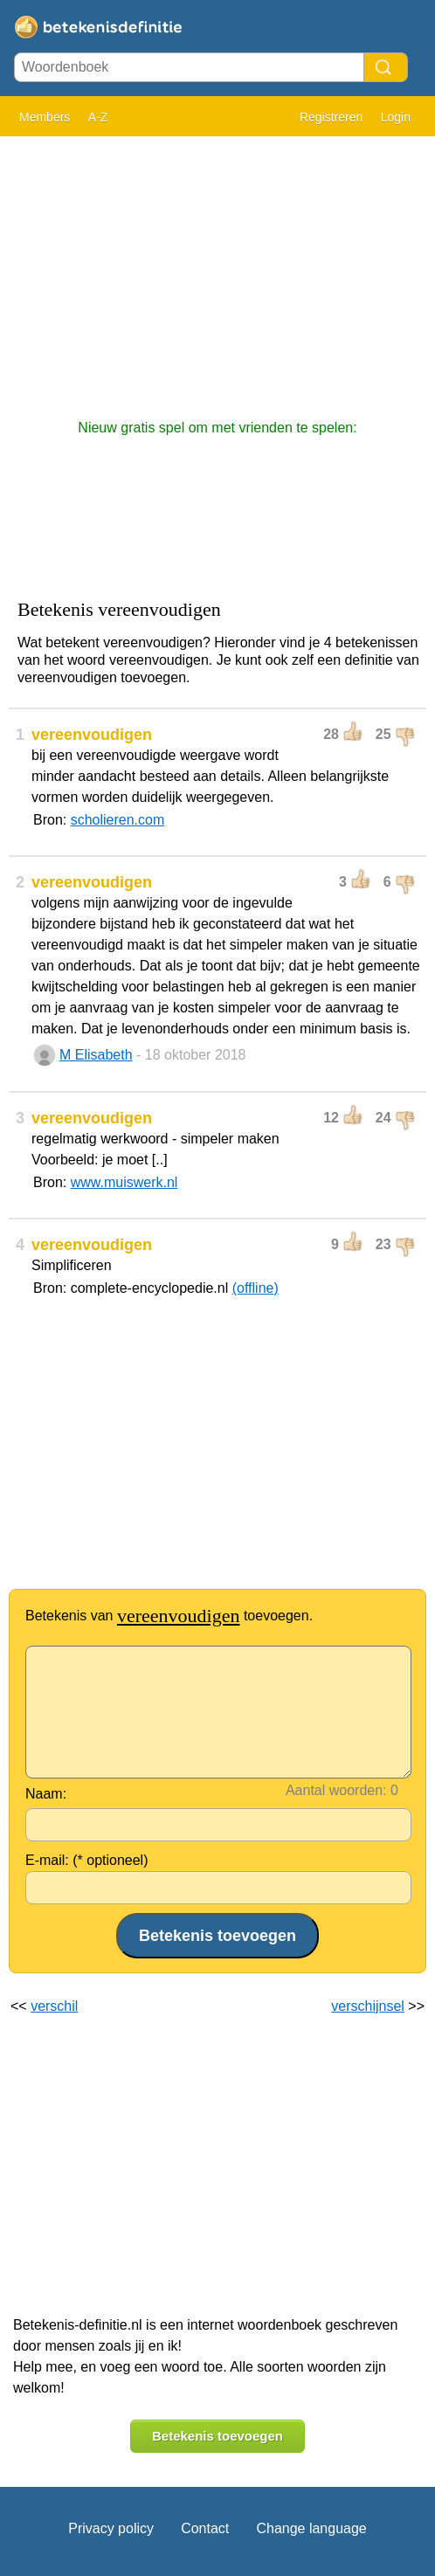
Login (396, 117)
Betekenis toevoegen (217, 2435)
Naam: (45, 1793)
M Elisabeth (96, 1054)
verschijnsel (367, 2006)
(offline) (255, 1288)
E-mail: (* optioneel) (86, 1860)
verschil (54, 2006)
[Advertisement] (217, 269)
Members (44, 117)
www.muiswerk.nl (124, 1182)
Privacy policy (111, 2528)
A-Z (98, 117)
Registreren (331, 117)
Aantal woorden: (336, 1790)
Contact (205, 2528)
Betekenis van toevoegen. (169, 1615)
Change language (311, 2528)
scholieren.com (118, 819)
